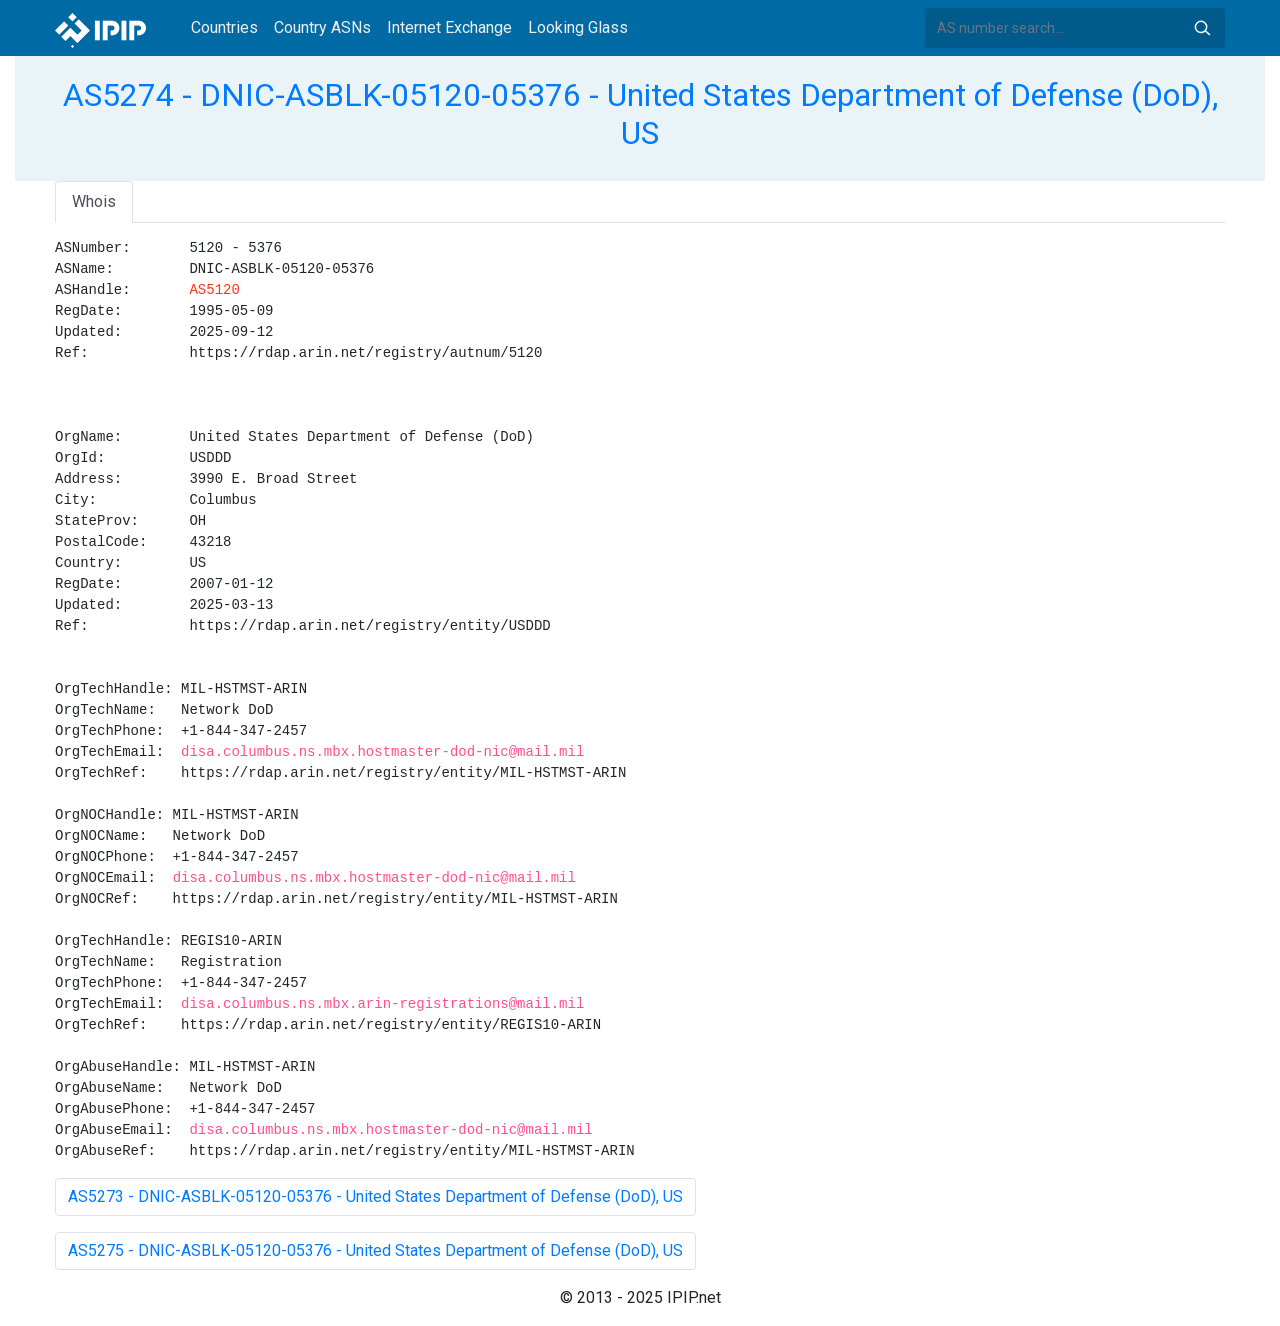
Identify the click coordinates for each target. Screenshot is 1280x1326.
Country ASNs (322, 27)
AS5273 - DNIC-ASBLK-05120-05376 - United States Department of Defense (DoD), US (375, 1196)
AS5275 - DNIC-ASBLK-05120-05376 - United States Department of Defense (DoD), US (375, 1250)
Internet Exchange (449, 27)
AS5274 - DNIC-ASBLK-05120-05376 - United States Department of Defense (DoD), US (640, 114)
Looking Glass (578, 27)
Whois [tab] (94, 201)
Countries (224, 27)
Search (1202, 28)
